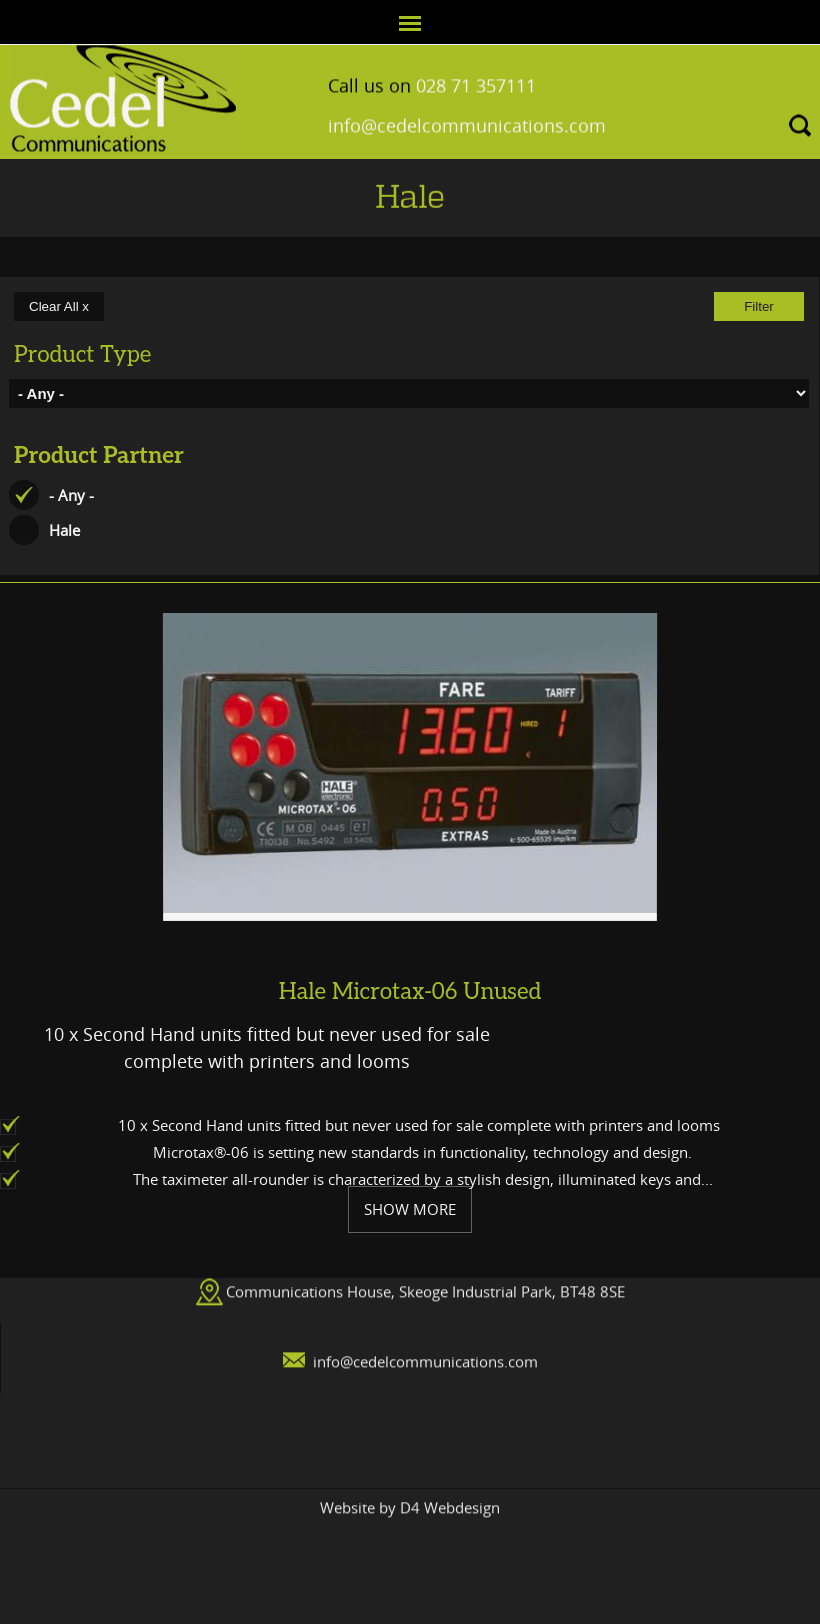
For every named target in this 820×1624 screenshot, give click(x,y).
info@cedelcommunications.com (467, 117)
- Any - (71, 495)
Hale (64, 530)
